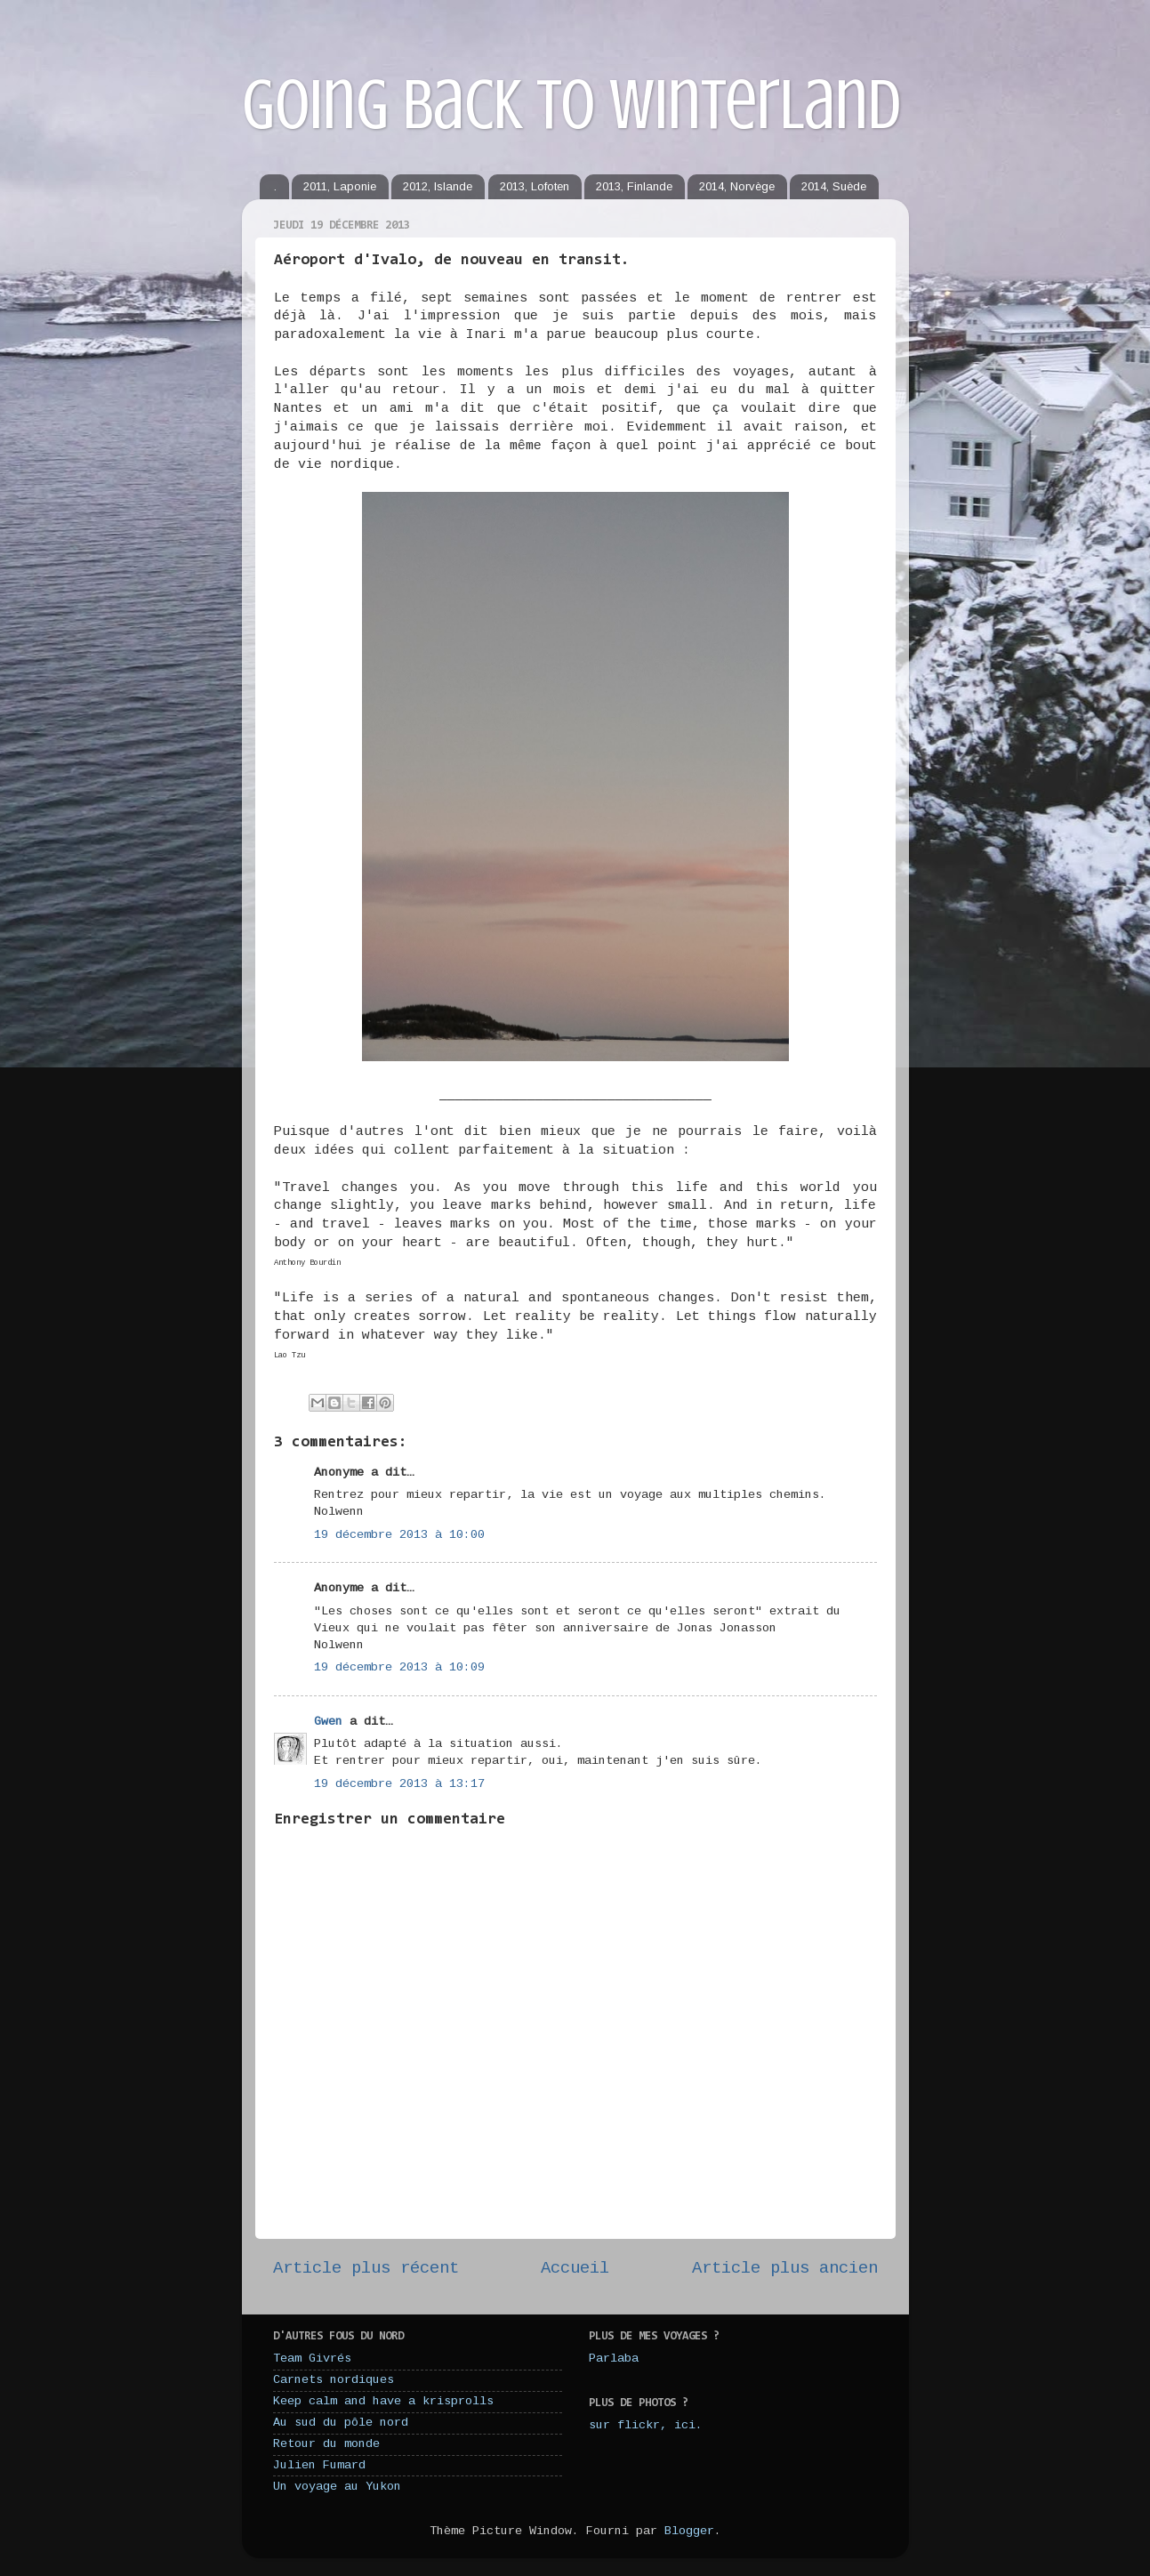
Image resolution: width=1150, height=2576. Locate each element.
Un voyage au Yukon (337, 2486)
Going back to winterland (571, 105)
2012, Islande (437, 186)
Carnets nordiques (333, 2380)
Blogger (689, 2531)
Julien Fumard (319, 2465)
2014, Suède (833, 186)
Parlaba (614, 2358)
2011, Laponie (339, 186)
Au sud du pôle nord (340, 2422)
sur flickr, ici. (646, 2425)
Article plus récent (366, 2268)
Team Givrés (312, 2358)
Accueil (575, 2268)
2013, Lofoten (534, 186)
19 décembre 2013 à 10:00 (399, 1535)
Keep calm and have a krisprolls (383, 2401)
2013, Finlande (634, 186)
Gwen (328, 1721)
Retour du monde (326, 2444)
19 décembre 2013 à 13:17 (399, 1784)
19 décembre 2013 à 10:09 (399, 1667)
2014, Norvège (737, 186)
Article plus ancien (785, 2268)
